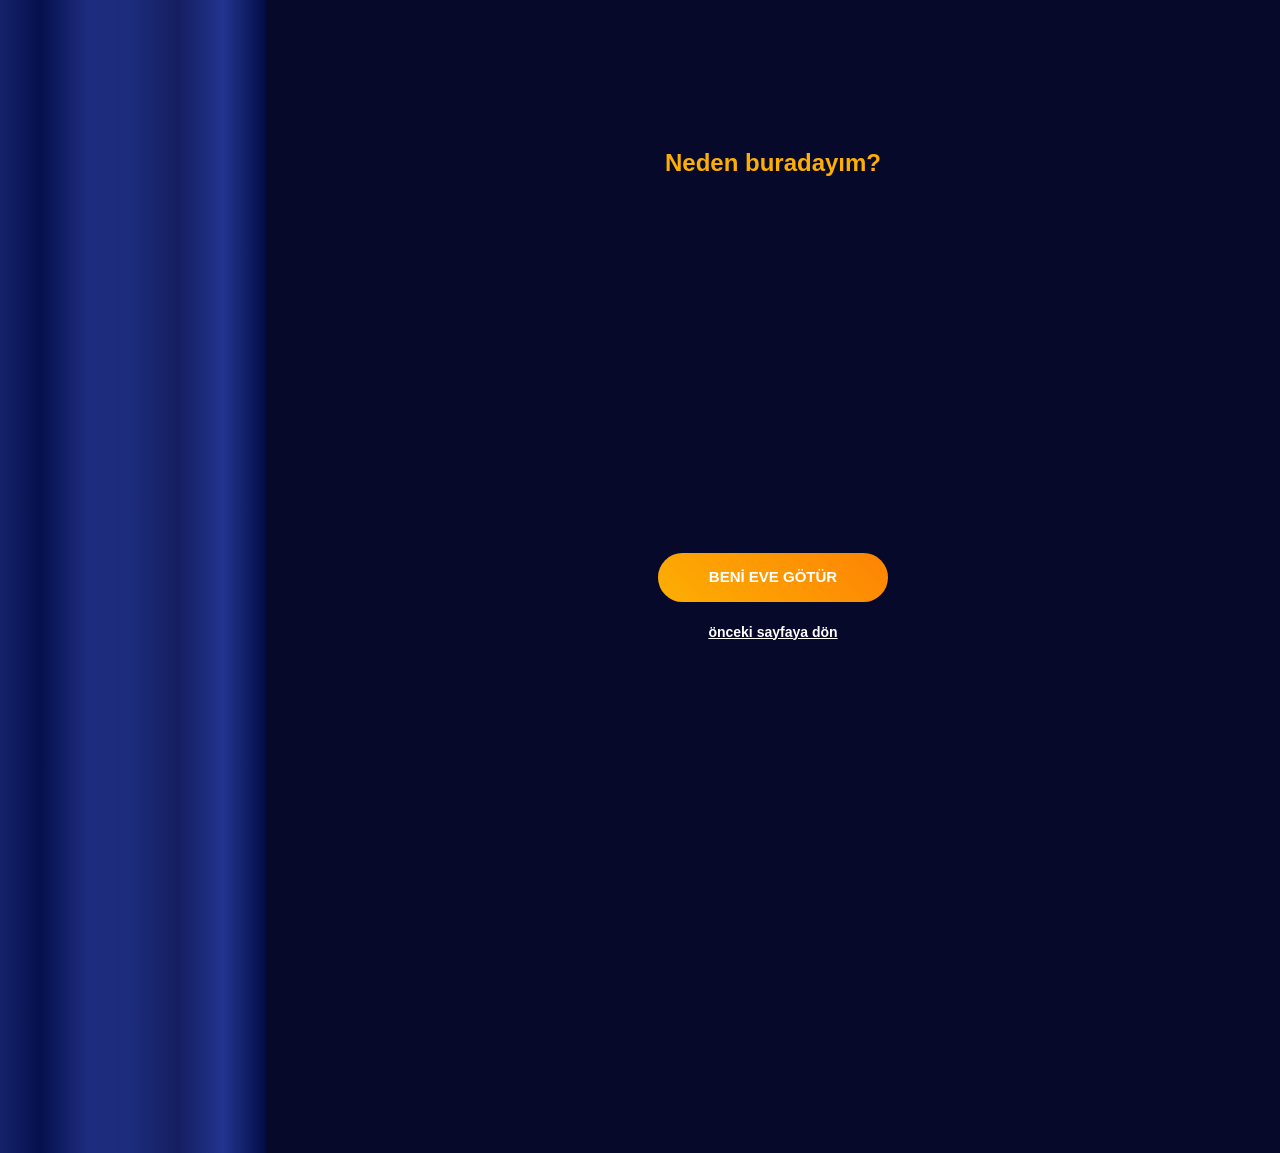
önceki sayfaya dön (772, 632)
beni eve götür (773, 576)
